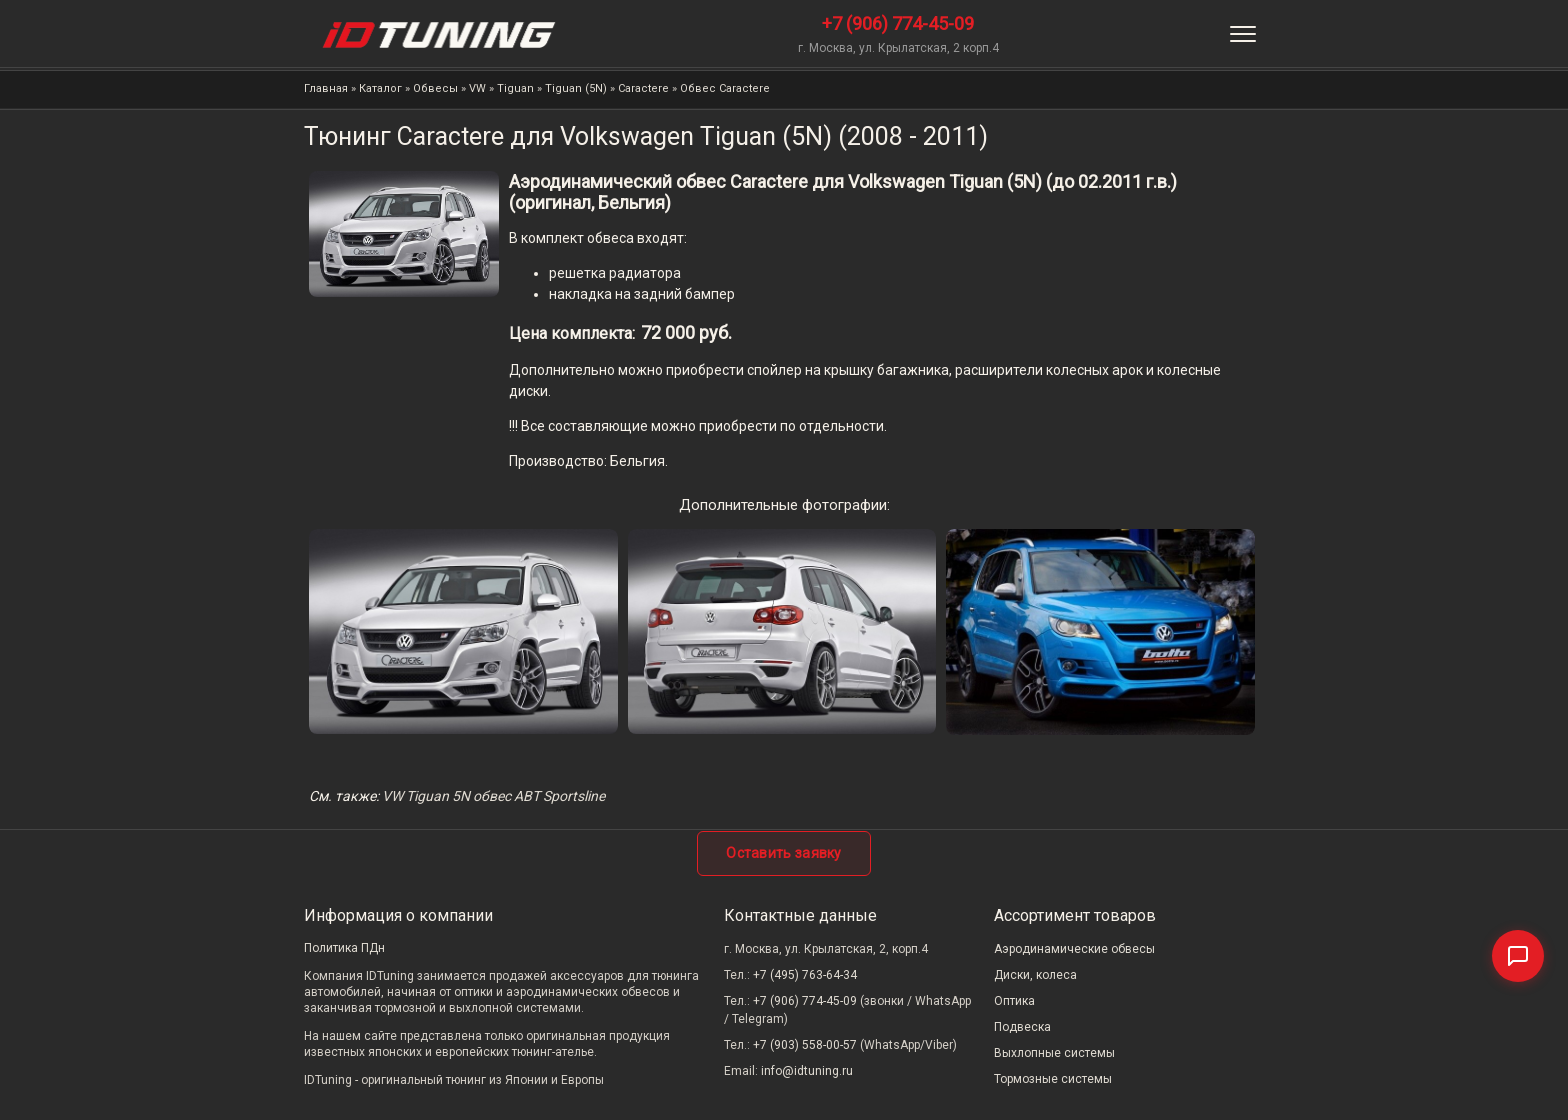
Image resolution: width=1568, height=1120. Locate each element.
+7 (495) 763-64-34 (805, 975)
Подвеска (1022, 1027)
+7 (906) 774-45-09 (898, 23)
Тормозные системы (1053, 1079)
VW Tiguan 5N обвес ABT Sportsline (493, 796)
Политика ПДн (344, 948)
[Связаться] (1518, 956)
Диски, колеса (1035, 975)
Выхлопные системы (1054, 1053)
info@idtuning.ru (807, 1071)
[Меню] (1243, 34)
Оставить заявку (784, 853)
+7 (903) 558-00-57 (805, 1045)
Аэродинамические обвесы (1074, 949)
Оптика (1014, 1001)
